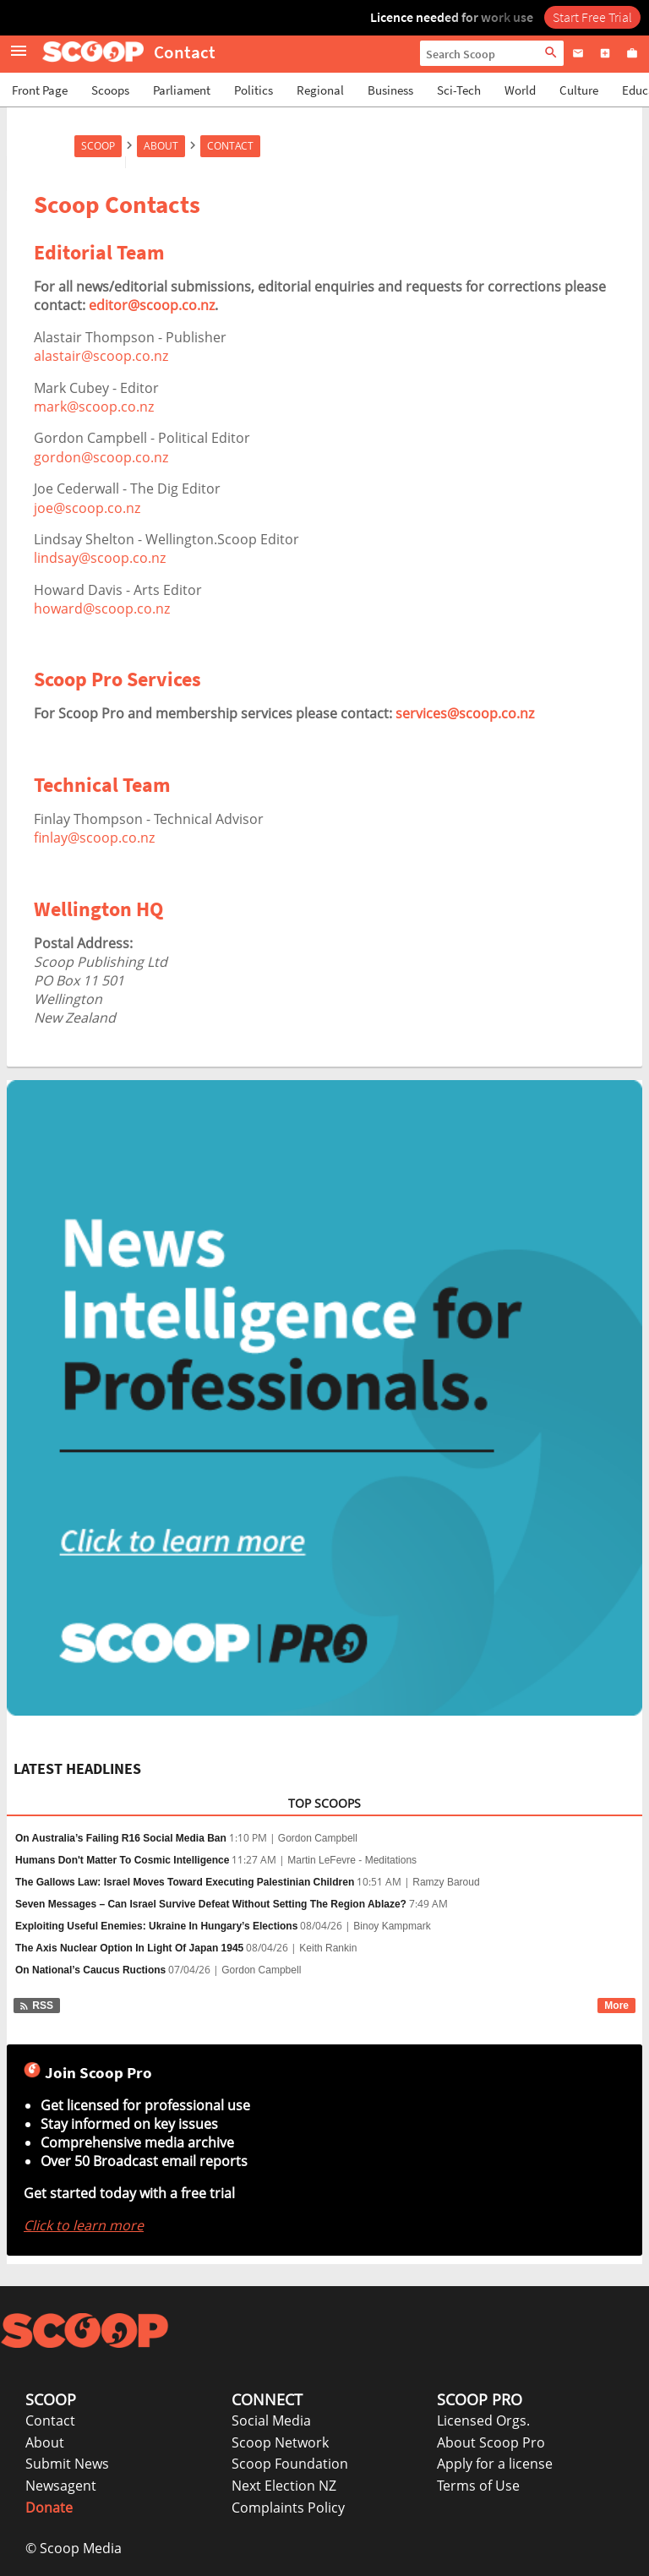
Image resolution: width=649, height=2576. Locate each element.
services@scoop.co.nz (464, 713)
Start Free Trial (592, 16)
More (616, 2005)
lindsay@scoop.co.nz (100, 557)
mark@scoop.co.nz (94, 406)
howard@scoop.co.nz (102, 608)
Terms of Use (478, 2485)
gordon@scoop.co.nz (101, 457)
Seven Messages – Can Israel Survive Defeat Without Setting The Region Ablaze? (210, 1904)
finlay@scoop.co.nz (94, 837)
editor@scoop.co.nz (152, 305)
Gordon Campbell (317, 1838)
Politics (253, 90)
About (161, 146)
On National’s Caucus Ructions (90, 1970)
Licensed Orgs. (483, 2420)
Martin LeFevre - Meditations (352, 1860)
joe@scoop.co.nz (87, 508)
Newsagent (60, 2485)
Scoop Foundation (290, 2463)
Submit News (67, 2463)
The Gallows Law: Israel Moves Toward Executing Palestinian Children (184, 1882)
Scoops (110, 90)
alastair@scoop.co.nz (101, 356)
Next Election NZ (284, 2485)
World (520, 90)
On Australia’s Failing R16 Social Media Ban (120, 1838)
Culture (578, 90)
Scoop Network (280, 2442)
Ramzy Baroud (445, 1882)
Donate (49, 2507)
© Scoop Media (73, 2548)
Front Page (40, 90)
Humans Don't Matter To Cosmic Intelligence (122, 1860)
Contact (230, 146)
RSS (36, 2005)
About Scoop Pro (491, 2442)
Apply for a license (495, 2463)
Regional (320, 90)
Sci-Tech (459, 90)
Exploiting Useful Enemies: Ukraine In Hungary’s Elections (156, 1926)
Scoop (98, 146)
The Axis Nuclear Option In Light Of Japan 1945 (129, 1948)
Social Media (271, 2420)
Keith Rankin (328, 1948)
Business (390, 90)
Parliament (181, 90)
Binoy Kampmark (391, 1926)
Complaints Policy (288, 2507)
